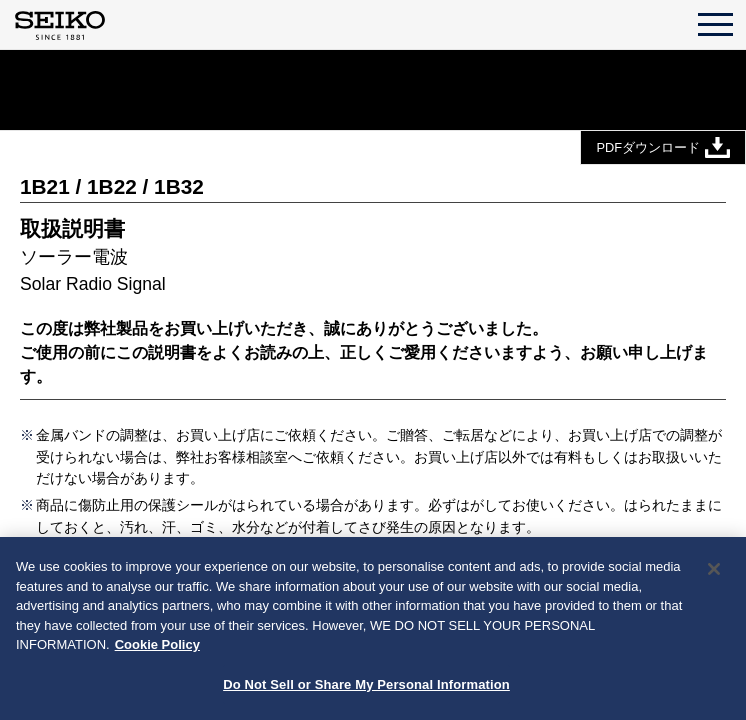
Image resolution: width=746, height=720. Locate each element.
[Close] (714, 572)
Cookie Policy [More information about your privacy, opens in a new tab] (157, 647)
